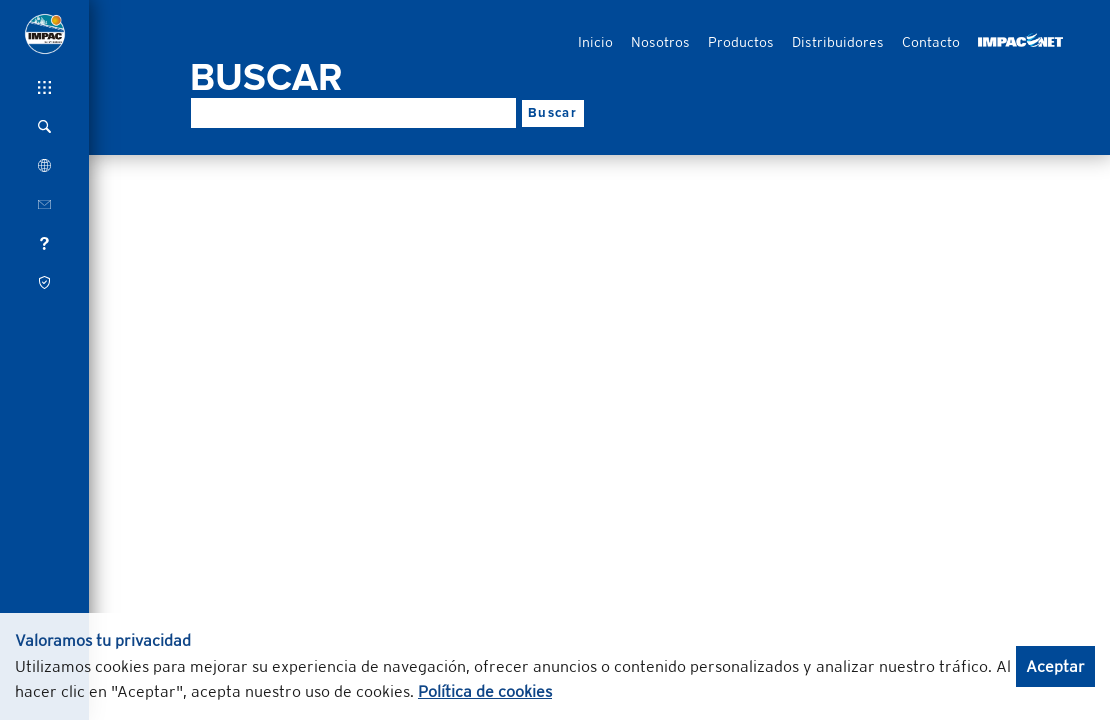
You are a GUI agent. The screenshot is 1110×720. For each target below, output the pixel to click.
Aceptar (1055, 666)
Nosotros (660, 42)
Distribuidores (838, 42)
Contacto (931, 42)
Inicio (595, 42)
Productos (741, 42)
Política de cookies (485, 691)
